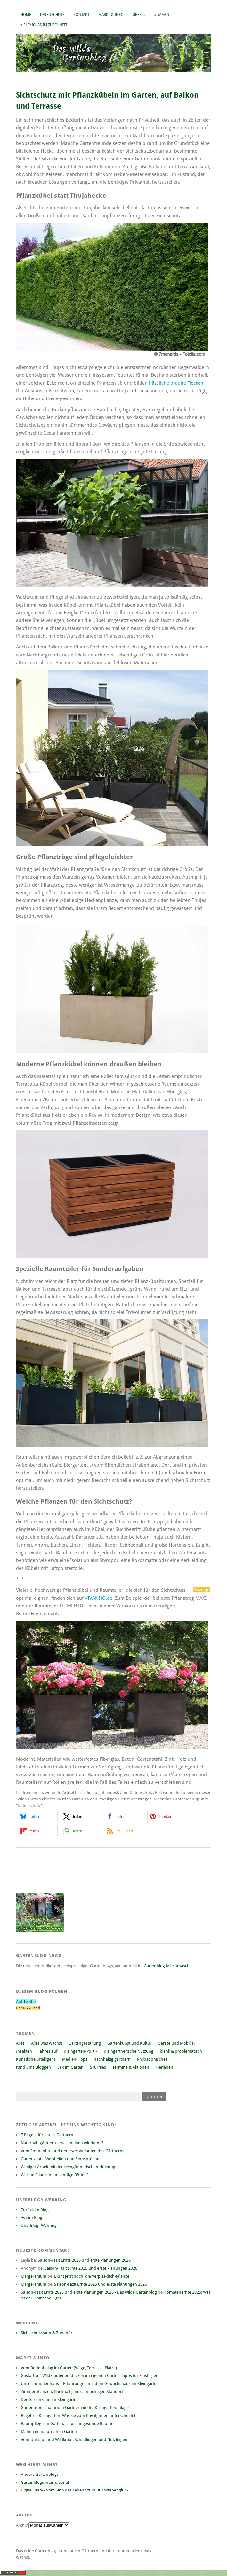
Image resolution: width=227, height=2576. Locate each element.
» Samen (161, 14)
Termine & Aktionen (130, 2067)
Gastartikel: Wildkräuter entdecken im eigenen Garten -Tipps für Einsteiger (89, 2375)
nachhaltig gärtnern (112, 2059)
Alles (20, 2043)
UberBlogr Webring (39, 2225)
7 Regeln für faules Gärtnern (47, 2134)
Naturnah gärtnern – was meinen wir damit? (62, 2142)
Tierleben (164, 2067)
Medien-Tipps (74, 2059)
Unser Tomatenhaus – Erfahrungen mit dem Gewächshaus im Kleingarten (90, 2383)
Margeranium (33, 2276)
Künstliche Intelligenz (36, 2059)
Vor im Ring (31, 2217)
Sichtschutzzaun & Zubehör (46, 2332)
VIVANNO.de (98, 1598)
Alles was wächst (46, 2043)
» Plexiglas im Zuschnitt (43, 25)
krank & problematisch (181, 2051)
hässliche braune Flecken (176, 383)
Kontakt (81, 14)
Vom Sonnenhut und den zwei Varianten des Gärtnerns (72, 2150)
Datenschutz (52, 14)
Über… (139, 14)
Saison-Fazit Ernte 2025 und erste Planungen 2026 (84, 2260)
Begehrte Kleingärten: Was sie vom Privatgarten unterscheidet (78, 2415)
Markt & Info (111, 14)
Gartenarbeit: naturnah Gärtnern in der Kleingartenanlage (75, 2407)
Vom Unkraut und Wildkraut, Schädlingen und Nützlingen (74, 2439)
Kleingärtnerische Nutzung (128, 2051)
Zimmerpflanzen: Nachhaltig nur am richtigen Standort (72, 2391)
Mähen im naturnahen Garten (49, 2431)
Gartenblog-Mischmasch (167, 1965)
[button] (38, 1816)
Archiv (22, 2525)
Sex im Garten (70, 2067)
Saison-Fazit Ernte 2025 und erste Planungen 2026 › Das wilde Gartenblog (89, 2292)
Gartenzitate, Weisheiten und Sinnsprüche (60, 2158)
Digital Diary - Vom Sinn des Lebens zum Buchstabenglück (74, 2490)
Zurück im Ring (35, 2209)
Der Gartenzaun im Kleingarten (50, 2399)
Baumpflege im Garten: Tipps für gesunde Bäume (67, 2423)
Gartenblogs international (45, 2482)
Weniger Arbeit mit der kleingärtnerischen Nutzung (68, 2166)
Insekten (24, 2051)
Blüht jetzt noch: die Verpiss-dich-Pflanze (91, 2276)
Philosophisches (152, 2059)
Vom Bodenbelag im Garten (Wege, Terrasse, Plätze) (69, 2367)
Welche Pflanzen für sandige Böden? (55, 2174)
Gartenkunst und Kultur (129, 2043)
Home (25, 14)
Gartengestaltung (85, 2043)
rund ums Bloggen (33, 2067)
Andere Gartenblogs (40, 2474)
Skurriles (98, 2067)
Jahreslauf (47, 2051)
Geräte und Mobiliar (176, 2043)
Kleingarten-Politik (80, 2051)
